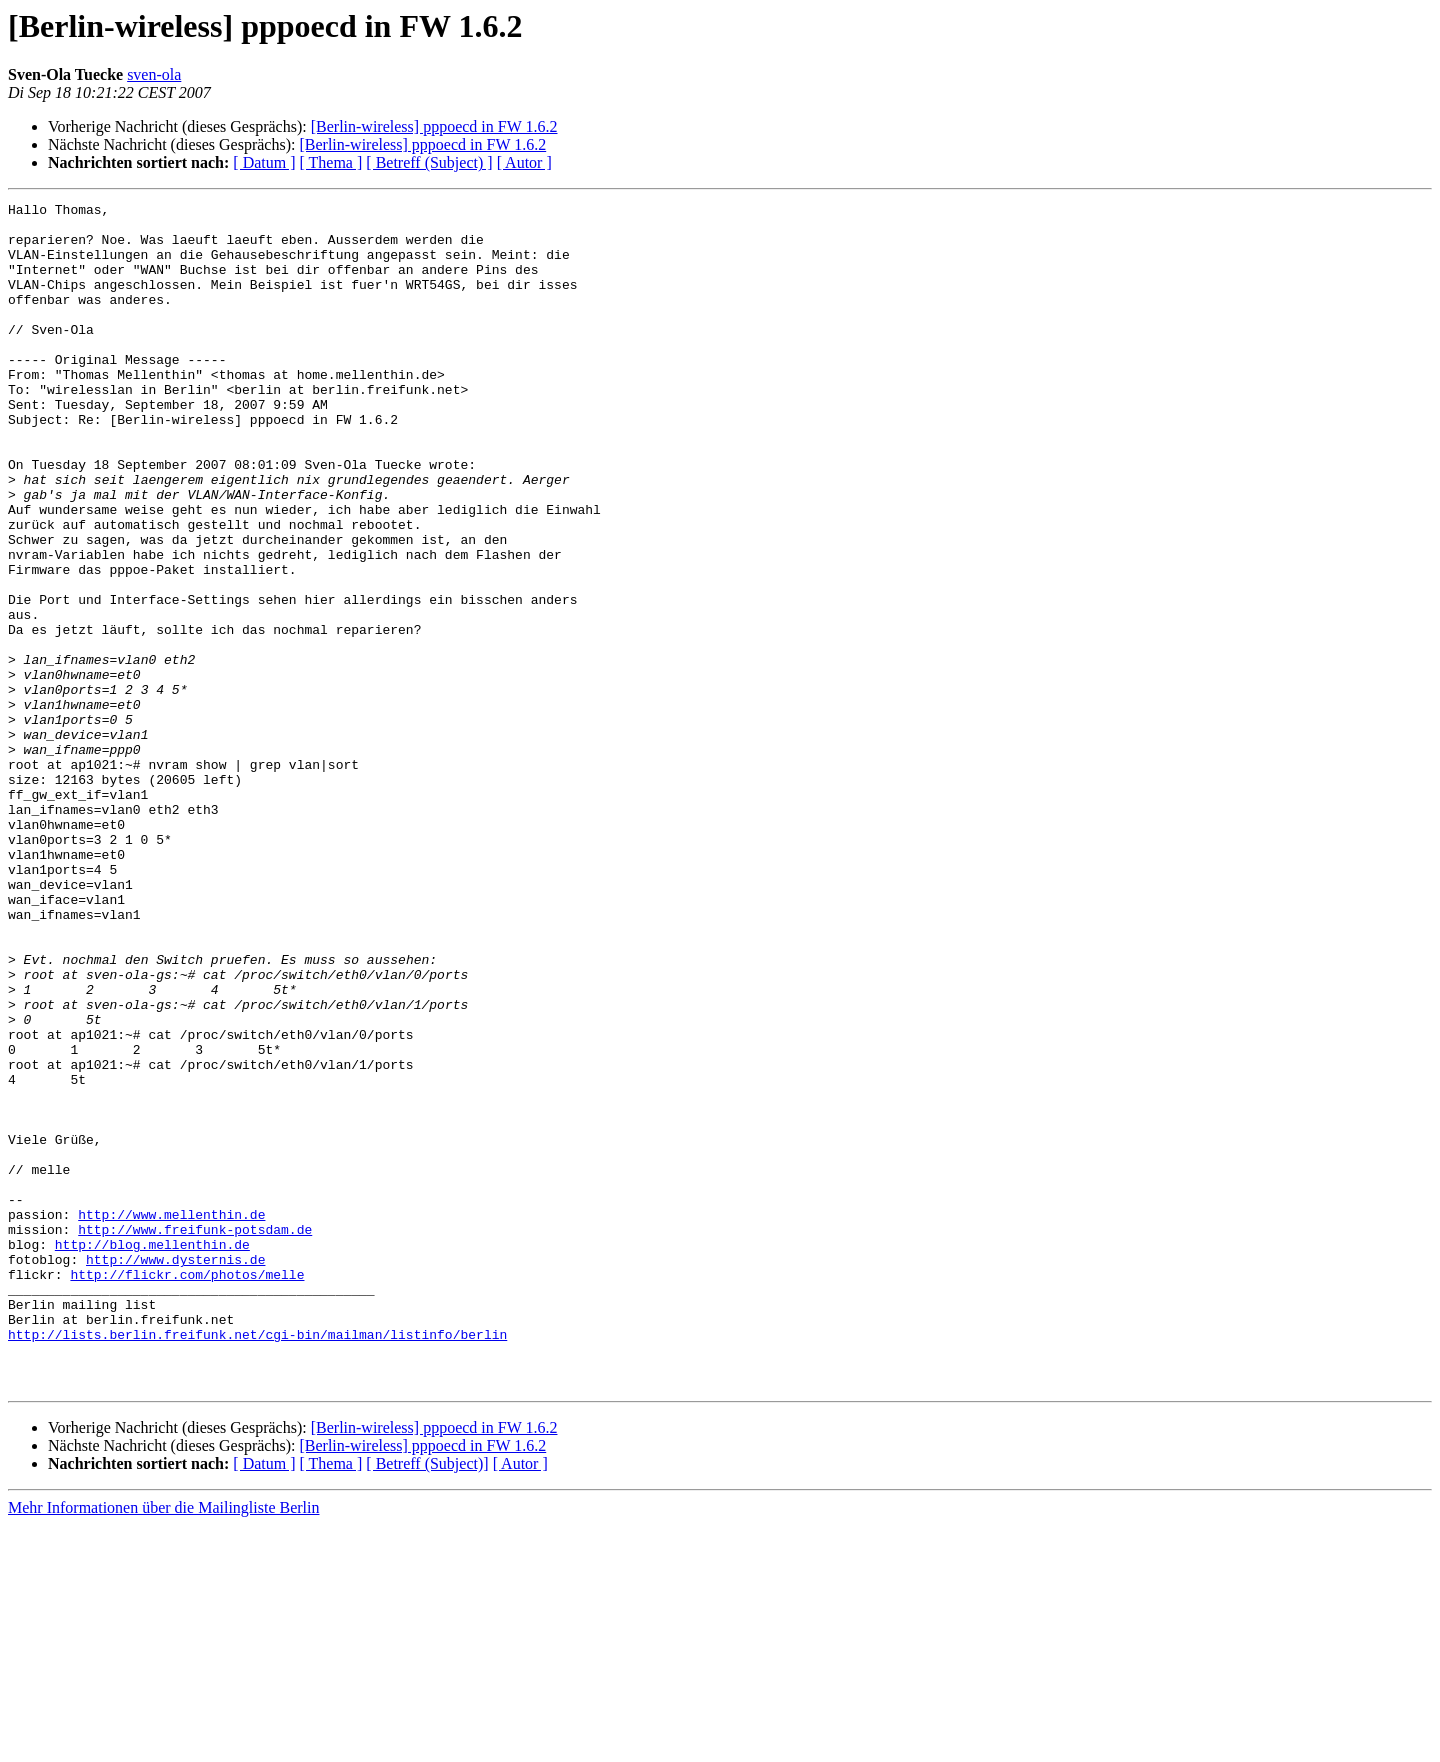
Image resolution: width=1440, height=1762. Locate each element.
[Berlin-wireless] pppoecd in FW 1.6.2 (434, 126)
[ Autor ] (524, 162)
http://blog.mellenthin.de (152, 1454)
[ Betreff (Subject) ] (429, 162)
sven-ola (154, 74)
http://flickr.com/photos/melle (187, 1490)
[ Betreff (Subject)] (427, 1700)
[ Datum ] (264, 162)
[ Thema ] (331, 162)
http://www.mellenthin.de (171, 1418)
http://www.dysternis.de (175, 1472)
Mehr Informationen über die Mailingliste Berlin (163, 1744)
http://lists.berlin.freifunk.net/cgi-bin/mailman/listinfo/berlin (257, 1562)
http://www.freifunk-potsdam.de (195, 1436)
